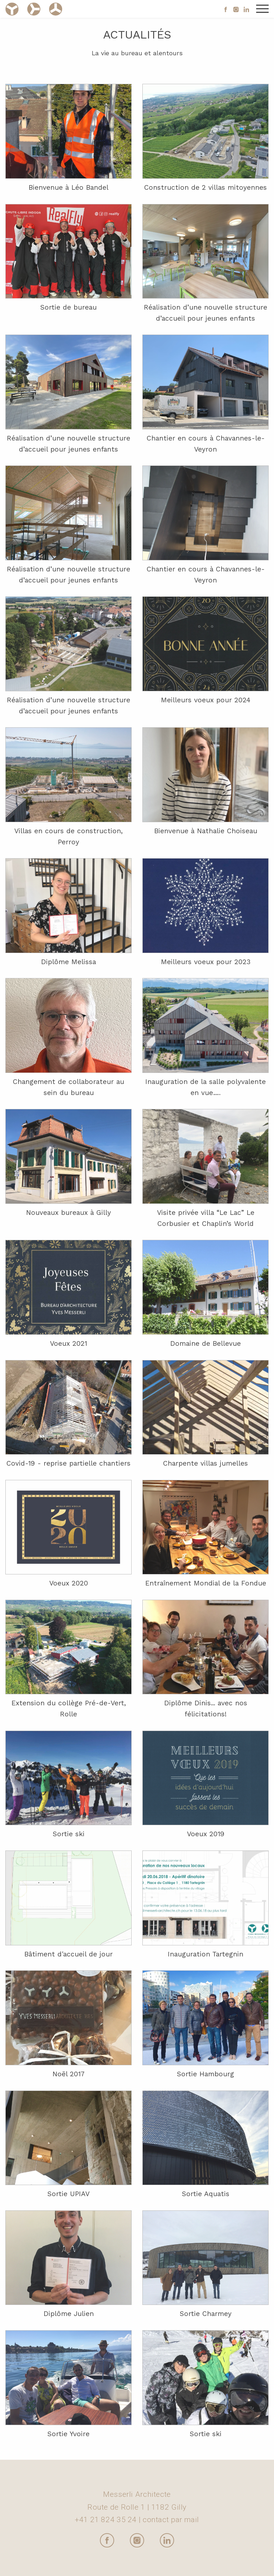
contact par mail (171, 2519)
